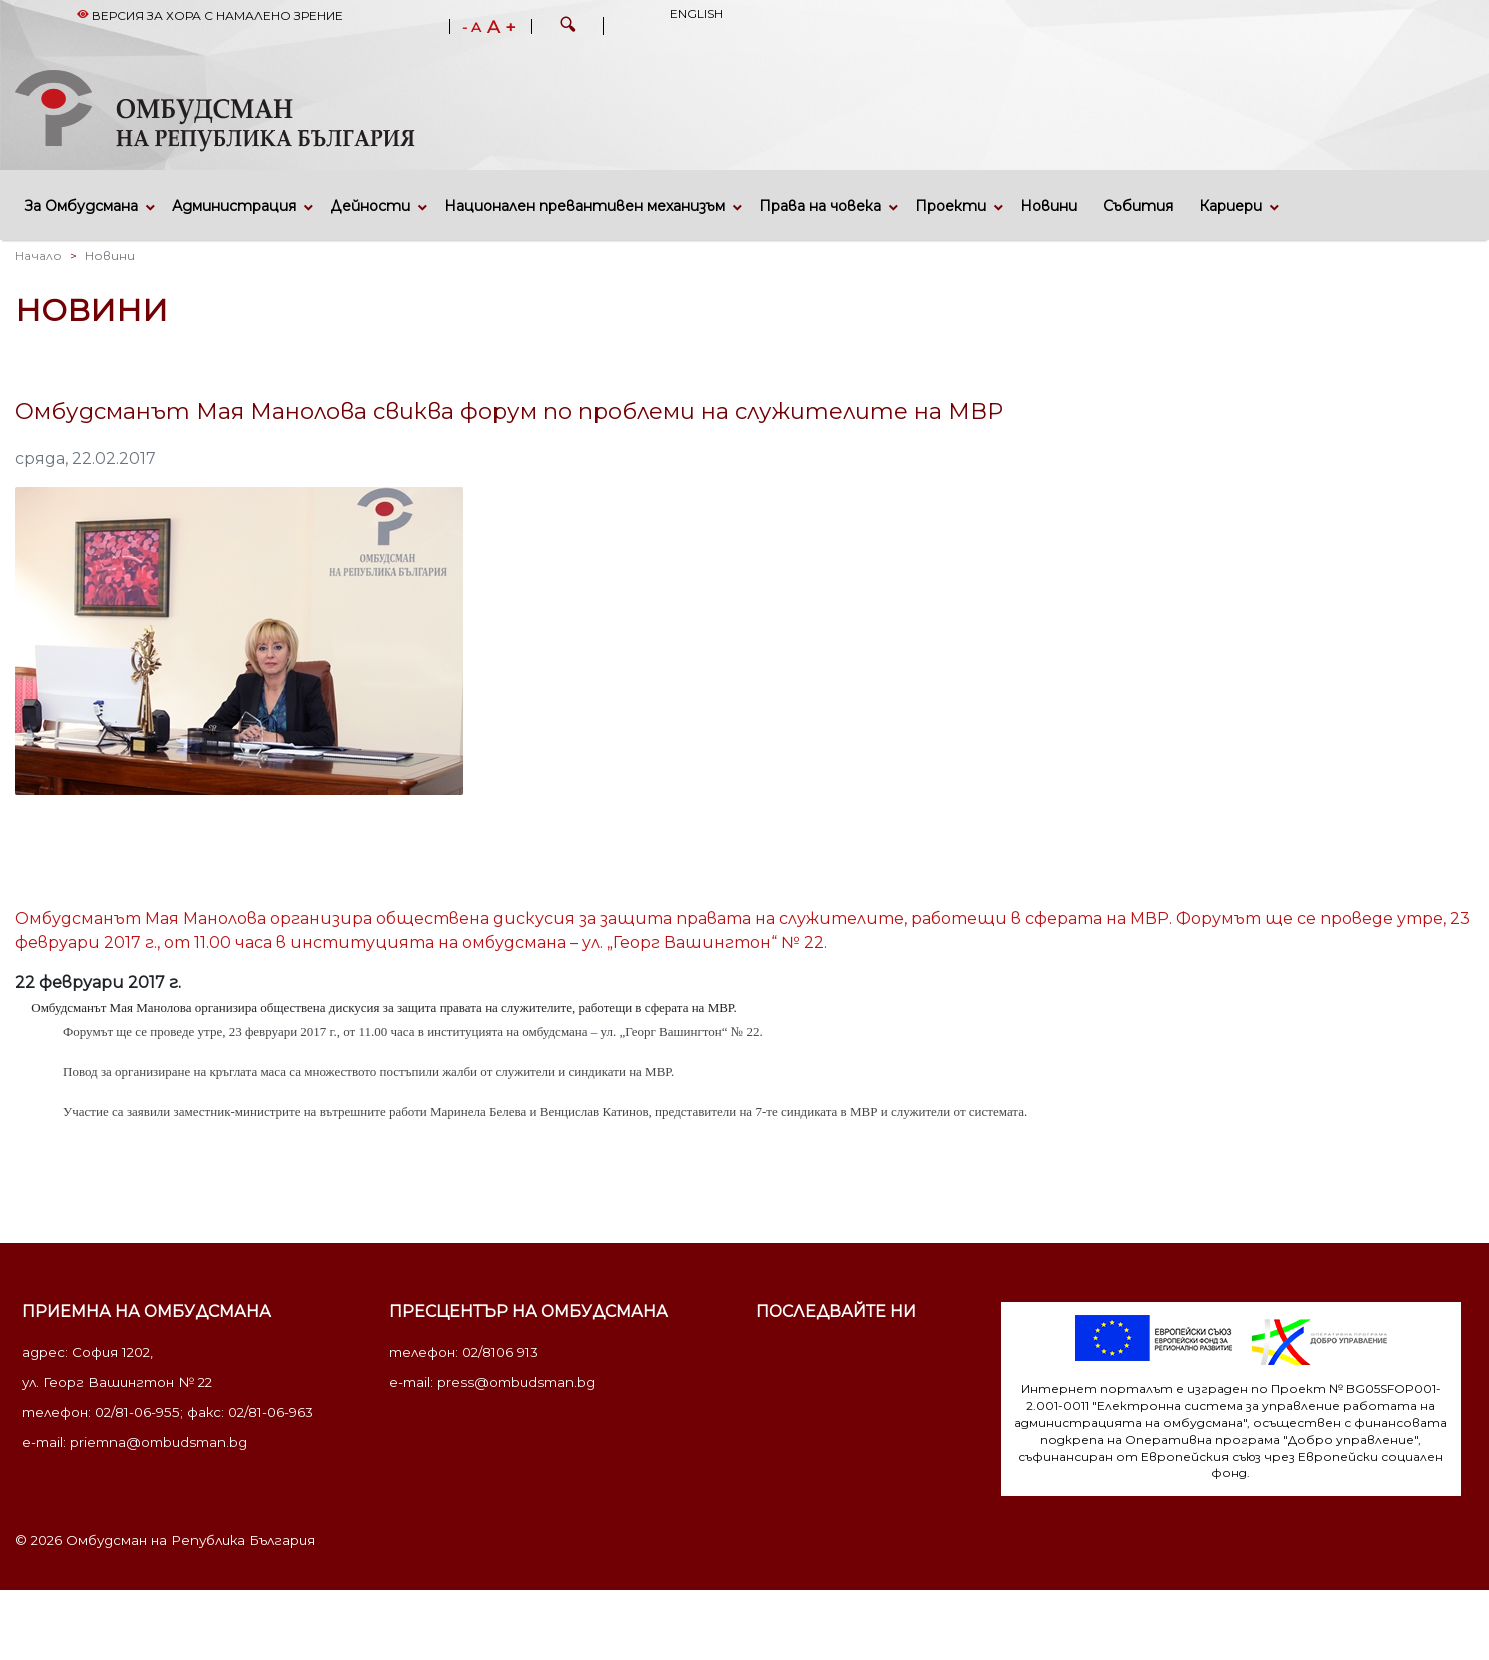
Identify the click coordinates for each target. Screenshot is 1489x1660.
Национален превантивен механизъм (584, 206)
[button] (568, 27)
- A (471, 28)
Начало (38, 255)
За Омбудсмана (81, 206)
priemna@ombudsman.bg (158, 1442)
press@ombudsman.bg (516, 1382)
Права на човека (820, 206)
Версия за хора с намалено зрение (210, 15)
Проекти (950, 206)
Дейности (370, 206)
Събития (1138, 206)
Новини (1048, 206)
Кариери (1230, 206)
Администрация (234, 206)
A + (501, 27)
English (696, 13)
